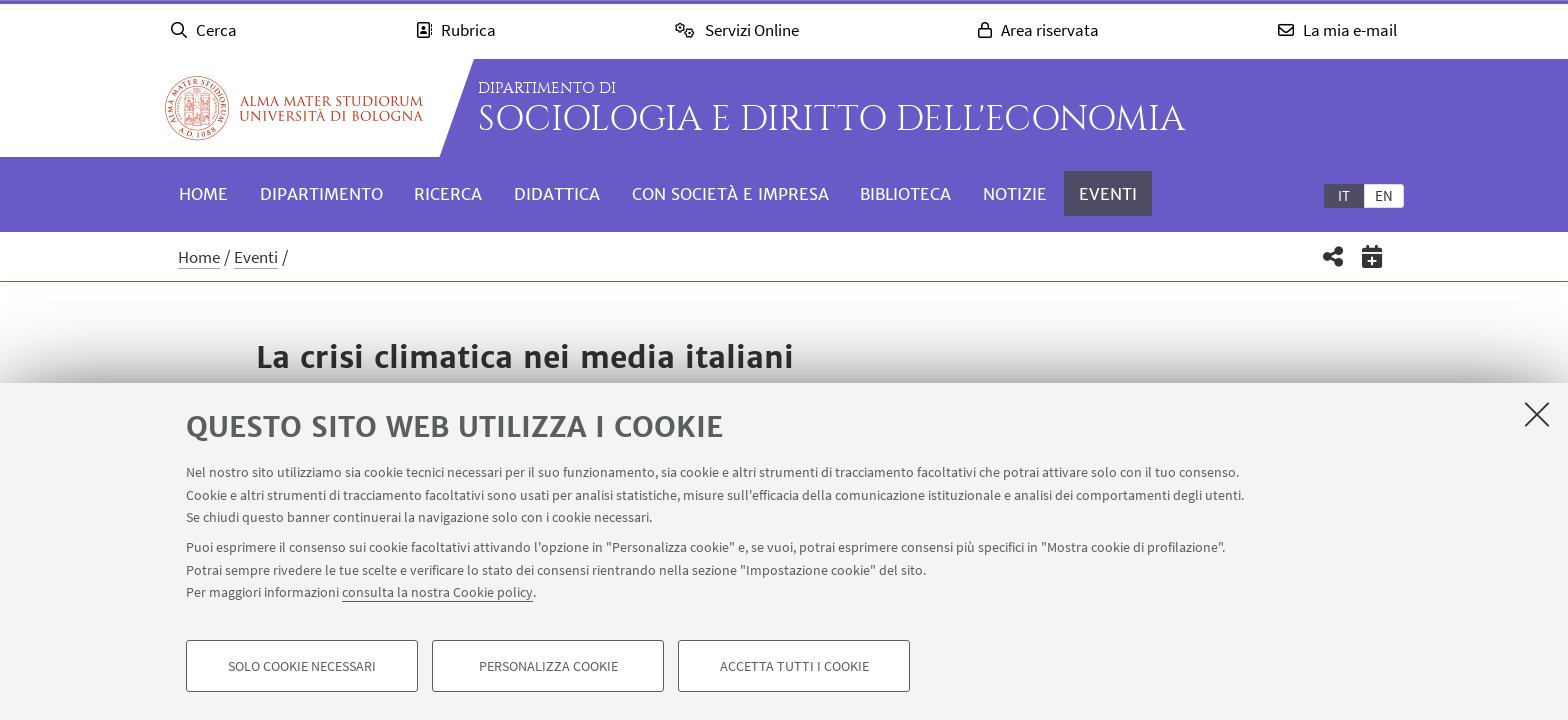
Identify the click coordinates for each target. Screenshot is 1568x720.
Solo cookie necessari (302, 666)
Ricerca (448, 194)
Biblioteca (905, 194)
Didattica (557, 194)
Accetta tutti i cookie (794, 666)
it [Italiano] (1344, 195)
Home (203, 194)
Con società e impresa (730, 194)
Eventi (1108, 194)
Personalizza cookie (548, 666)
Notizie (1015, 194)
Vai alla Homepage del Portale (294, 108)
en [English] (1384, 195)
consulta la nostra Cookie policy (437, 592)
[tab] (1344, 195)
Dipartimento (321, 194)
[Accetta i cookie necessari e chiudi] (1537, 414)
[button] (1333, 256)
